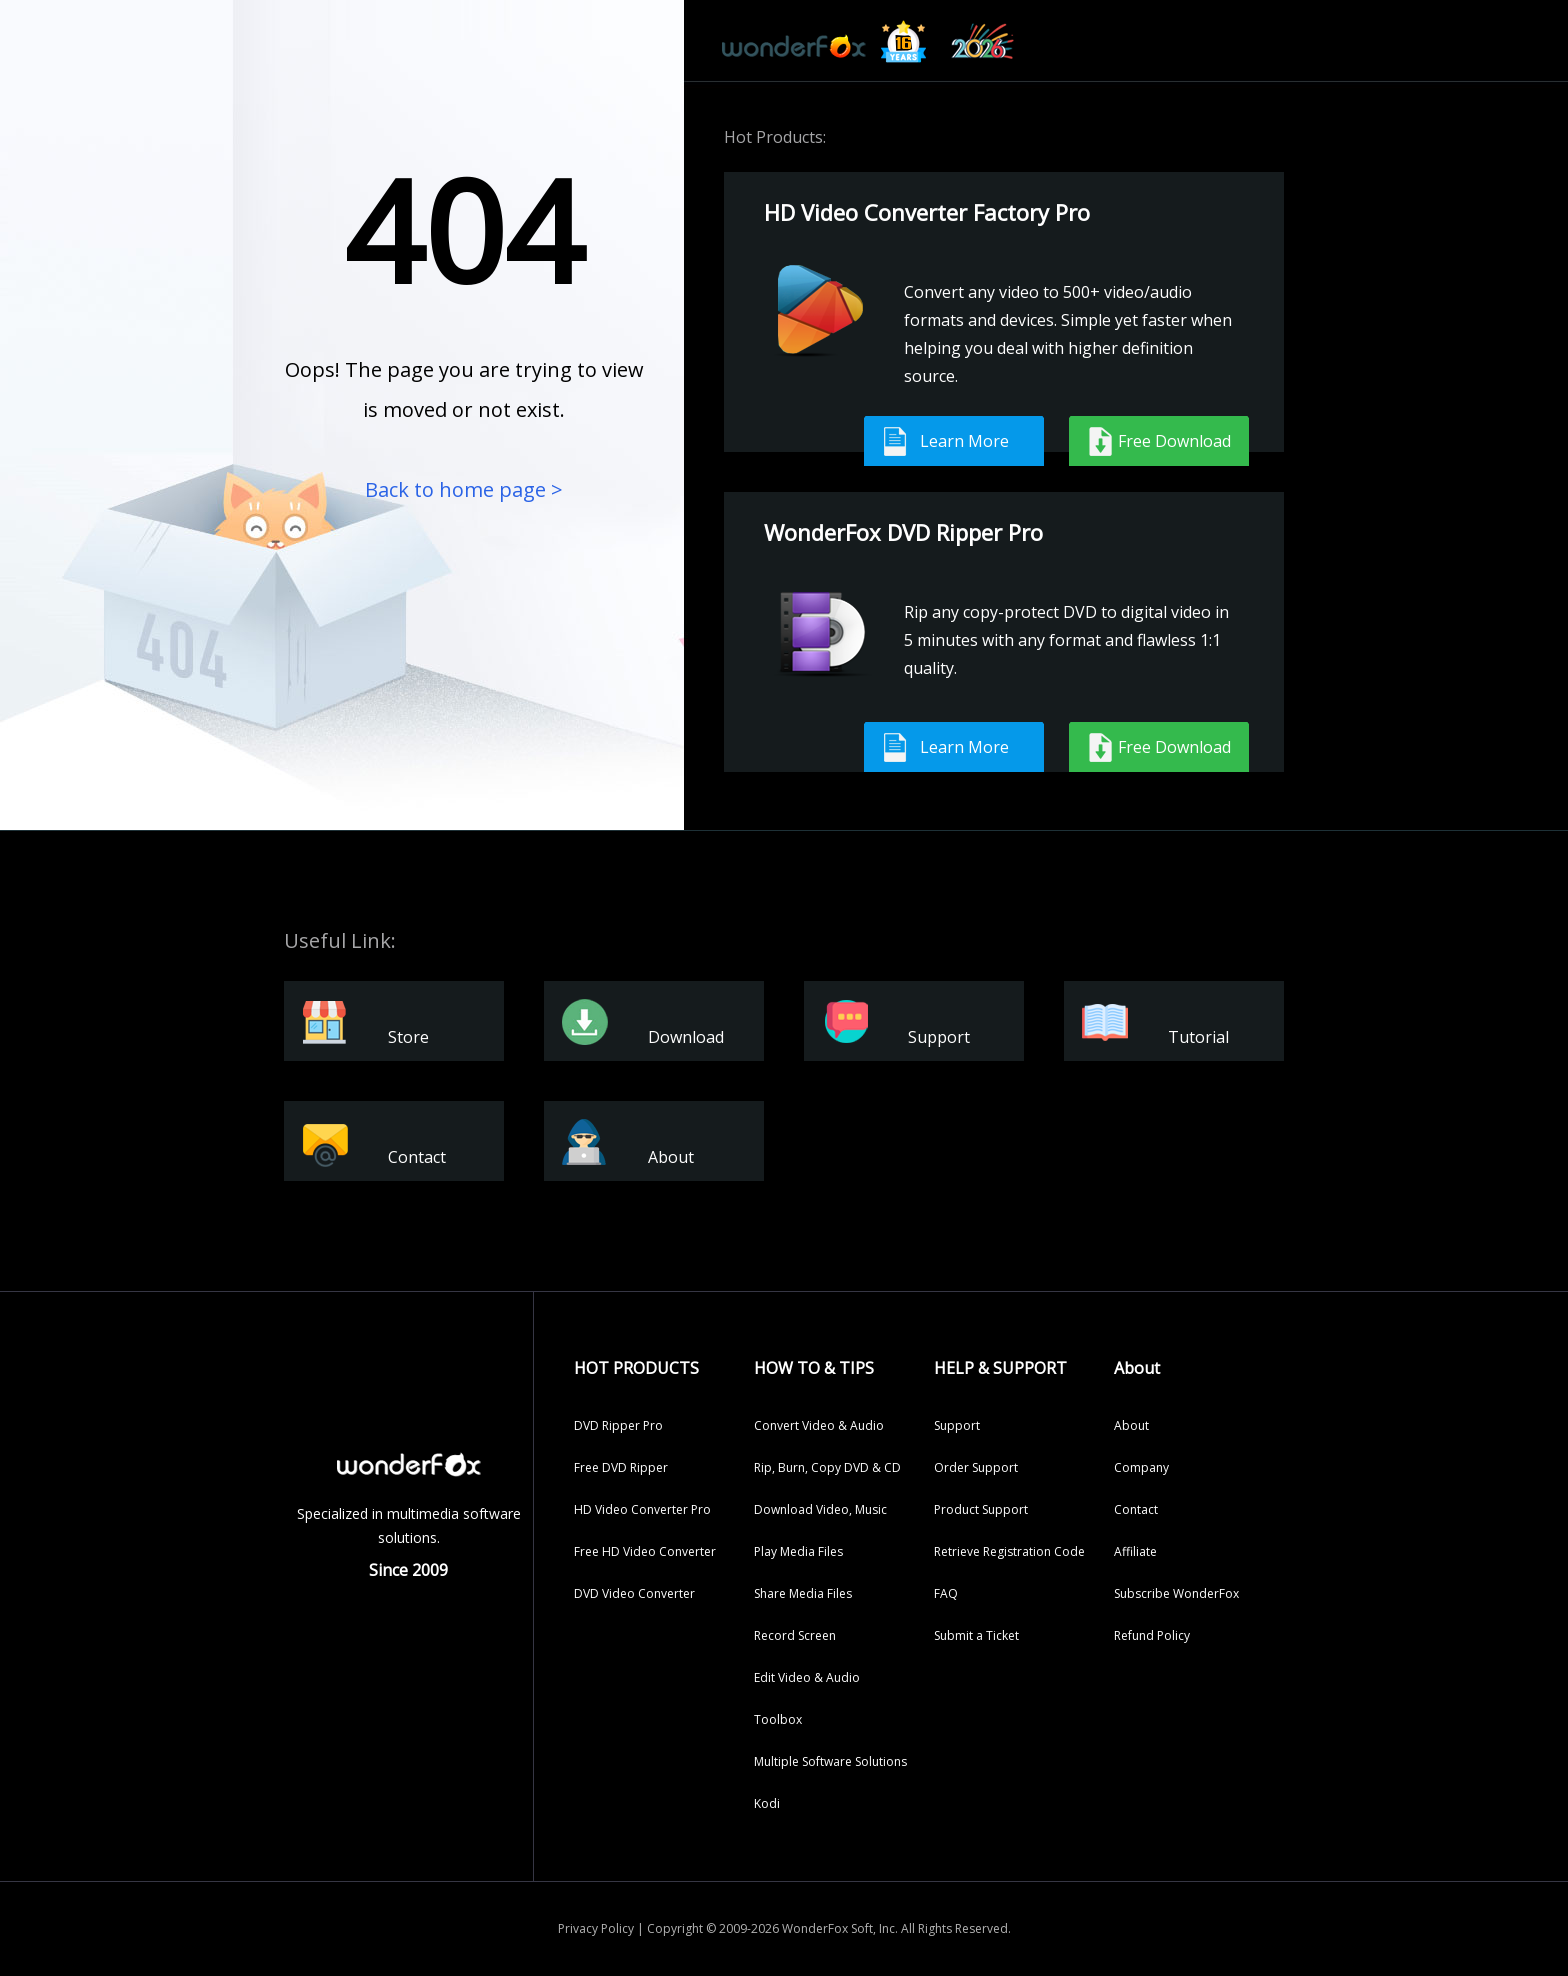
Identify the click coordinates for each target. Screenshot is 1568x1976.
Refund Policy (1152, 1635)
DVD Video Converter (634, 1593)
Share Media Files (803, 1593)
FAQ (946, 1593)
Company (1141, 1467)
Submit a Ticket (976, 1635)
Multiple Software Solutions (830, 1761)
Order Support (976, 1467)
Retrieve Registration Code (1009, 1551)
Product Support (981, 1509)
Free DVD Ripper (621, 1467)
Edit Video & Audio (807, 1677)
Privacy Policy (596, 1928)
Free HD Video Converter (645, 1551)
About (1131, 1425)
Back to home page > (464, 489)
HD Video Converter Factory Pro (927, 212)
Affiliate (1135, 1551)
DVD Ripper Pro (618, 1425)
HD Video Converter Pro (642, 1509)
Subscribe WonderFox (1176, 1593)
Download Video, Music (820, 1509)
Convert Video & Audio (819, 1425)
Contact (1136, 1509)
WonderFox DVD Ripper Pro (903, 532)
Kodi (767, 1803)
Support (957, 1425)
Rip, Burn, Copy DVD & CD (827, 1467)
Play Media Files (798, 1551)
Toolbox (778, 1719)
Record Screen (795, 1635)
